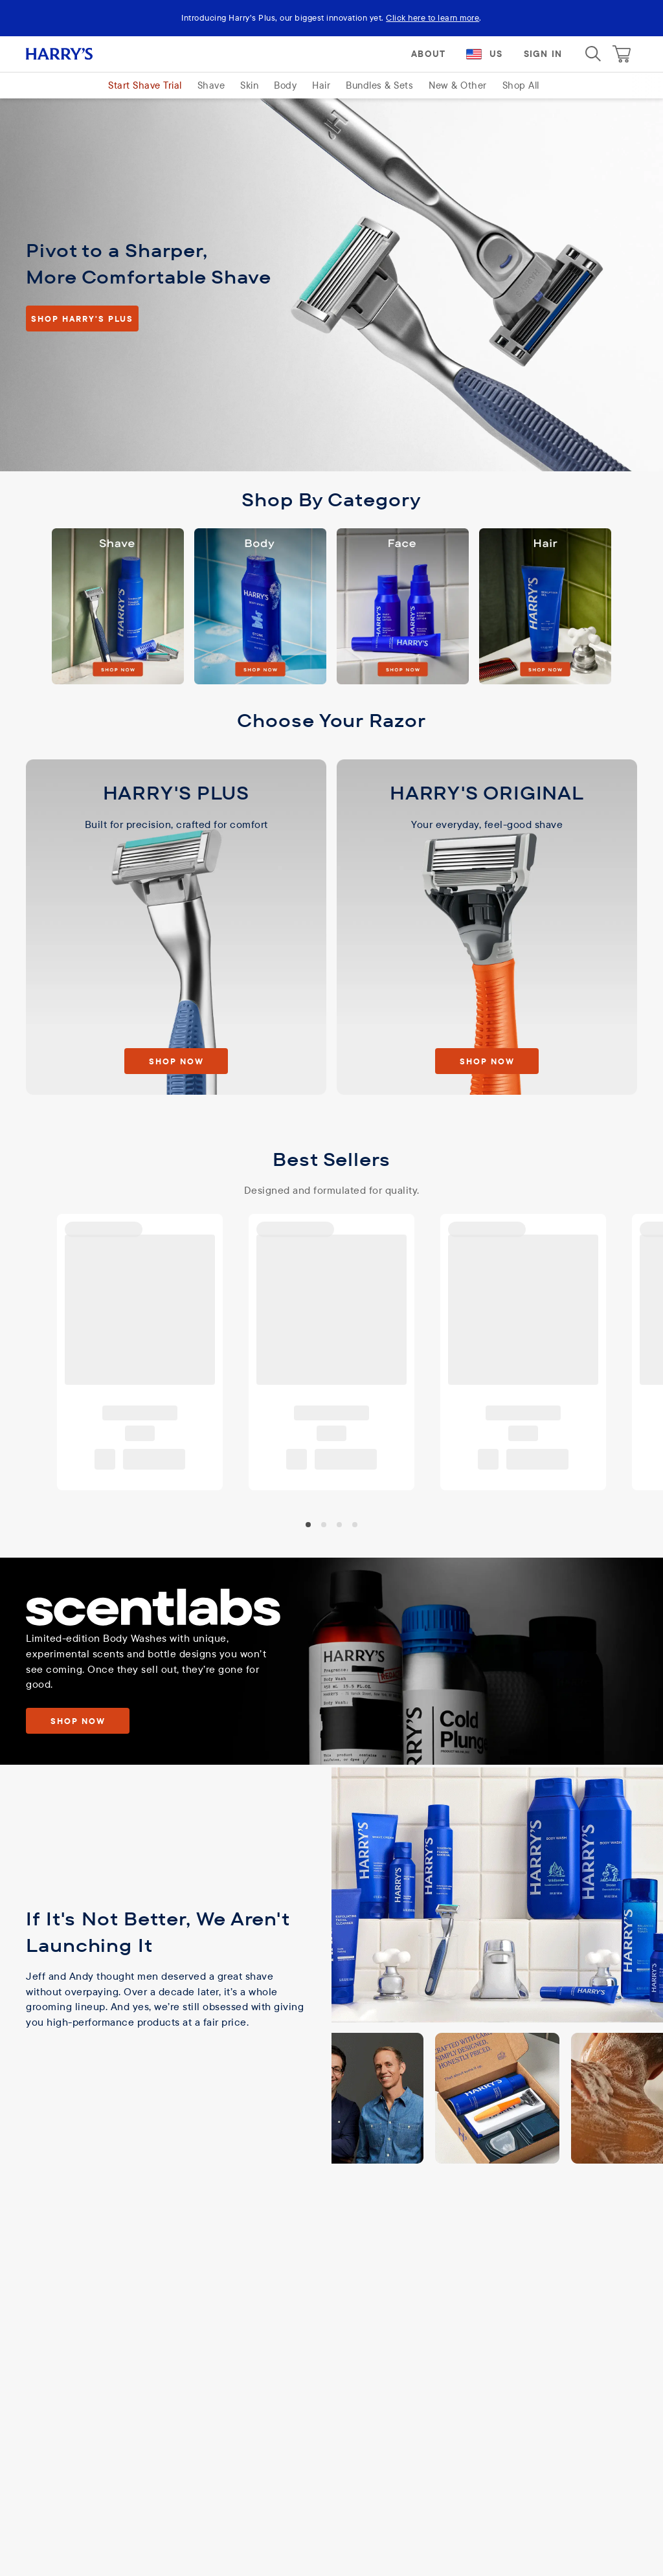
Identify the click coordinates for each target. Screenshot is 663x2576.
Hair (321, 85)
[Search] (593, 53)
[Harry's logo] (75, 54)
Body (285, 85)
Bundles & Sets (379, 85)
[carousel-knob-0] (308, 1524)
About (428, 54)
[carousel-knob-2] (339, 1524)
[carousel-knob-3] (355, 1524)
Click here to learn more (432, 17)
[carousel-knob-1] (324, 1524)
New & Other (458, 85)
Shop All (520, 85)
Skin (249, 85)
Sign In (543, 54)
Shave (211, 85)
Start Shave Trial (145, 85)
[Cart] (621, 53)
